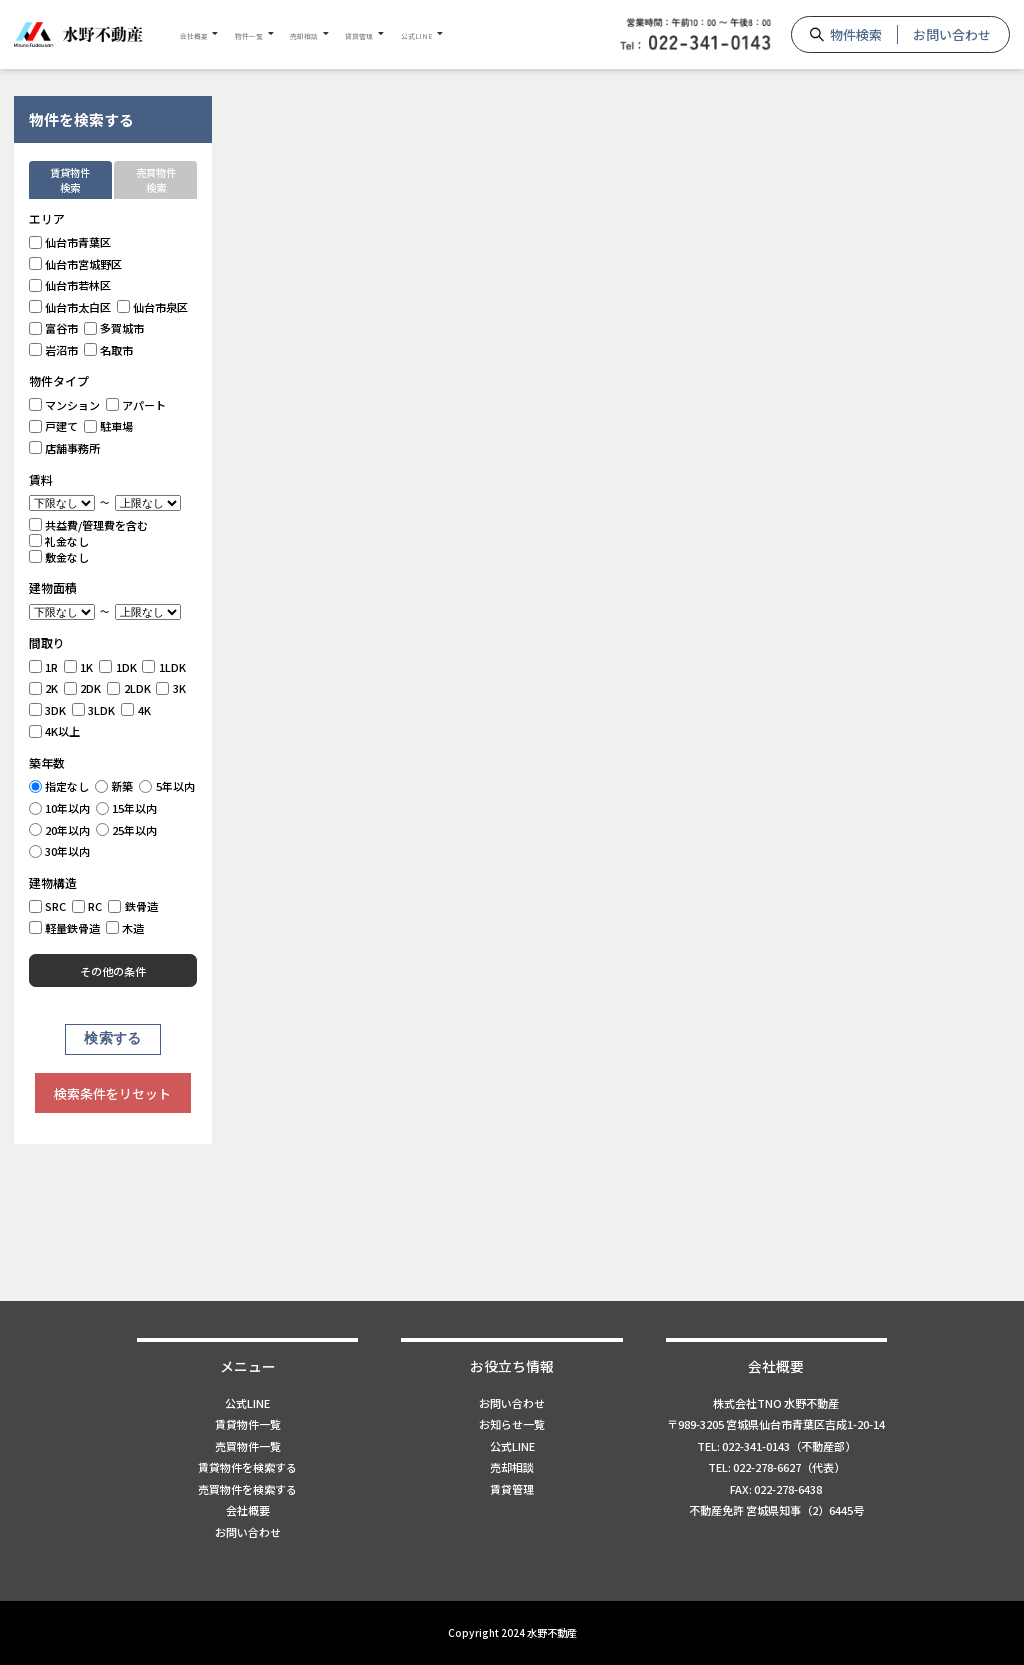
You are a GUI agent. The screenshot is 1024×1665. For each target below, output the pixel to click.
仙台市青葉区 (70, 242)
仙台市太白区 (70, 307)
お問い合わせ (952, 34)
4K (136, 710)
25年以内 (127, 830)
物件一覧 (285, 34)
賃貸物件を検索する (247, 1467)
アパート (136, 405)
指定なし (59, 786)
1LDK (164, 667)
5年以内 (167, 786)
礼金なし (59, 541)
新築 (114, 786)
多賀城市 (114, 328)
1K (79, 667)
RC (87, 906)
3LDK (94, 710)
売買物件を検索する (247, 1489)
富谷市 (54, 328)
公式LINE (524, 34)
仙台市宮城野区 (76, 264)
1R (44, 667)
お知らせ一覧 (512, 1424)
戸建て (54, 426)
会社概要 (206, 34)
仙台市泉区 (153, 307)
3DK (48, 710)
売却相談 (364, 34)
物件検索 (856, 34)
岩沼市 (54, 350)
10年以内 (60, 808)
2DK (83, 688)
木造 (125, 928)
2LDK (129, 688)
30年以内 (60, 851)
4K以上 (55, 731)
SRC (48, 906)
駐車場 (109, 426)
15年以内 (127, 808)
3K (171, 688)
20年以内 (60, 830)
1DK (118, 667)
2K (44, 688)
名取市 (109, 350)
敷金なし (59, 557)
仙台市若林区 (70, 285)
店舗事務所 (65, 448)
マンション (65, 405)
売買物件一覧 (248, 1446)
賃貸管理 (443, 34)
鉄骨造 (133, 906)
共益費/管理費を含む (89, 525)
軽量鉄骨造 (65, 928)
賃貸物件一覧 (248, 1424)
